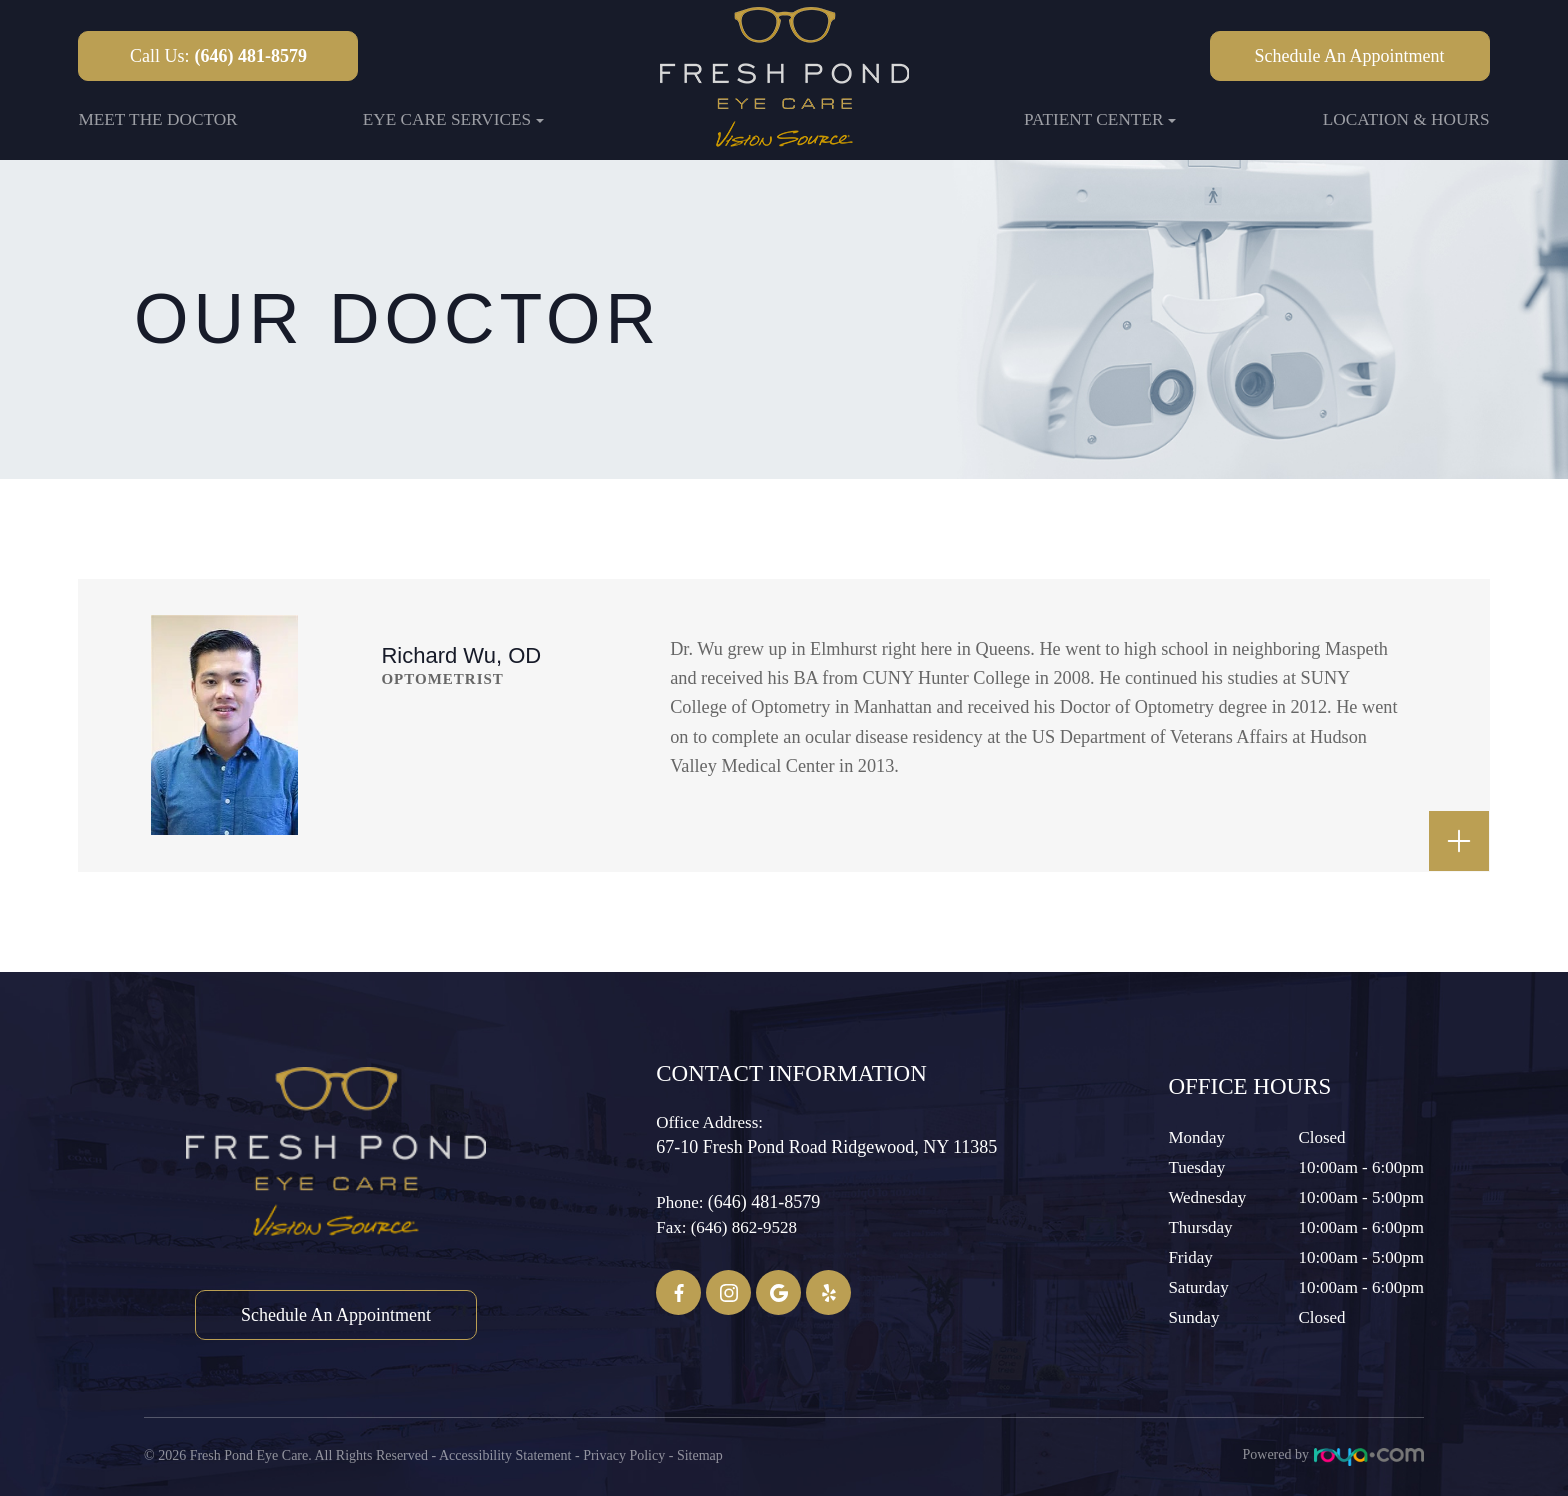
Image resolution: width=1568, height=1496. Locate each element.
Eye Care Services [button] (453, 119)
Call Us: (218, 56)
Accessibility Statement (505, 1454)
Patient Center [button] (1100, 119)
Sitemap (700, 1454)
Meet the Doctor (157, 119)
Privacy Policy (624, 1454)
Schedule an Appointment (1350, 56)
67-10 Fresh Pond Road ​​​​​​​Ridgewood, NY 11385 (826, 1147)
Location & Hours (1406, 119)
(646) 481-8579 (764, 1202)
